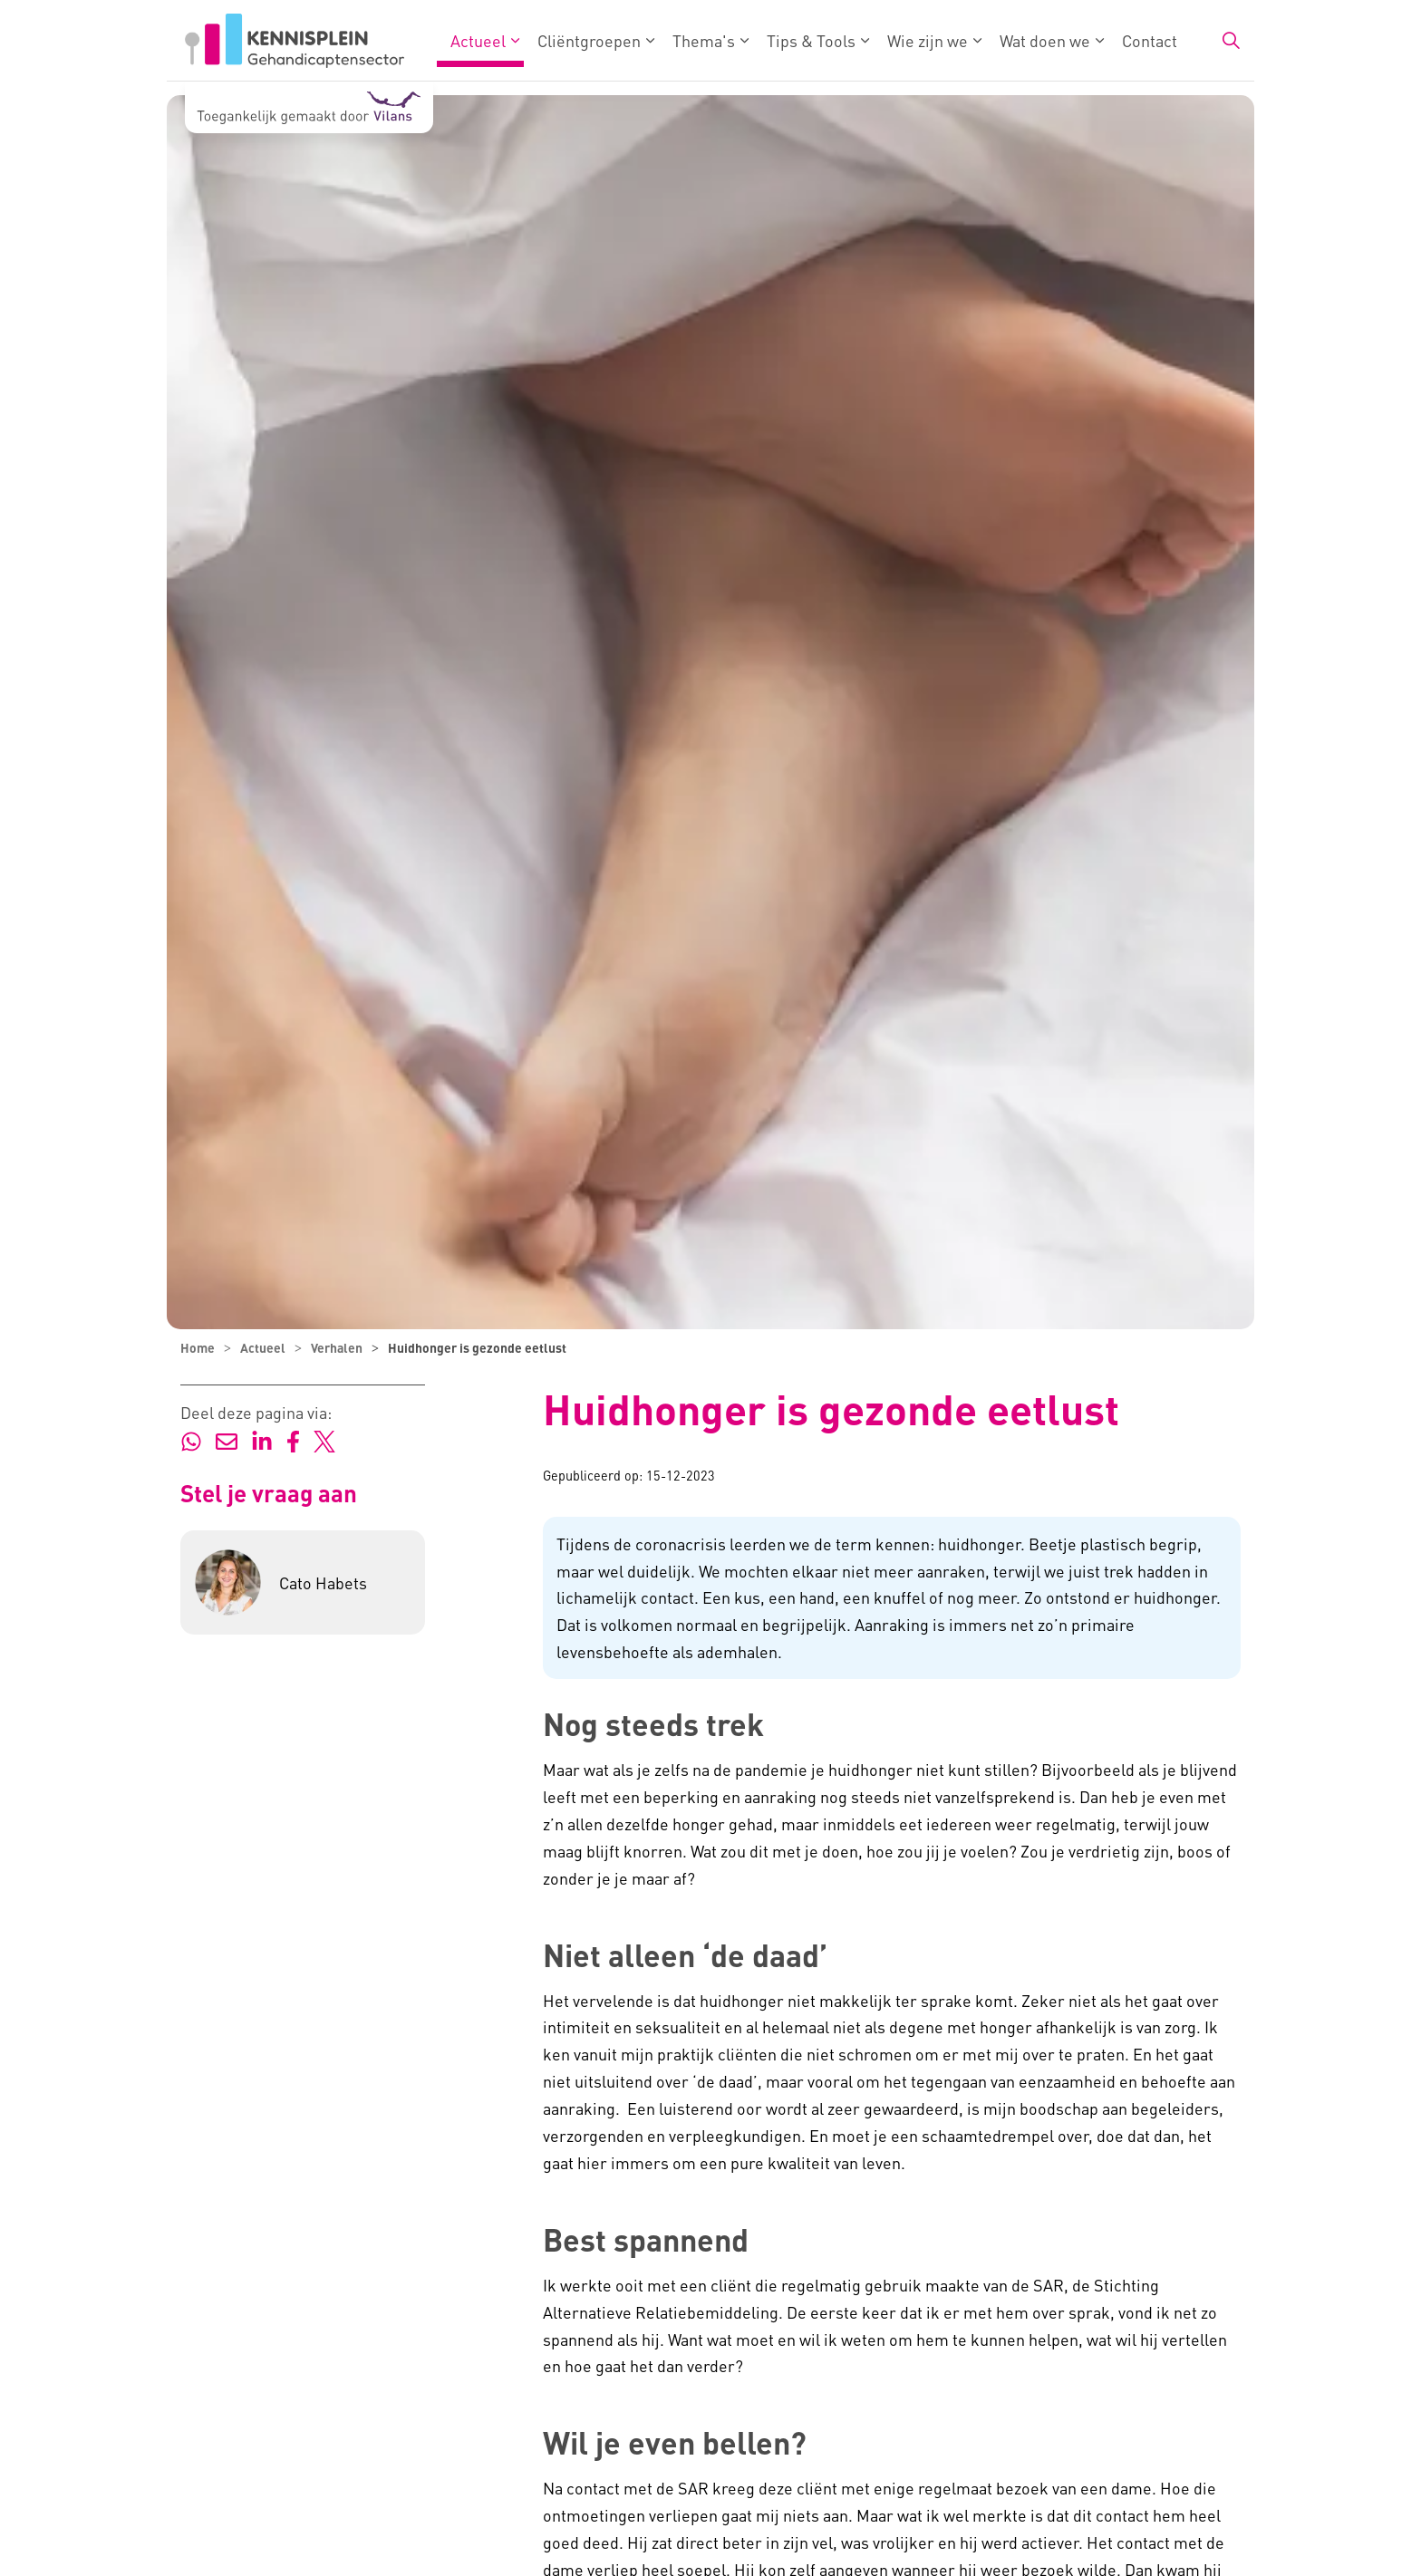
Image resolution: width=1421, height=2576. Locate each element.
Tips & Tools (811, 40)
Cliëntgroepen (589, 40)
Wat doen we (1045, 40)
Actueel (478, 40)
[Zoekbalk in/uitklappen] (1231, 40)
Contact (1149, 40)
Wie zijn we (927, 40)
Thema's (703, 40)
